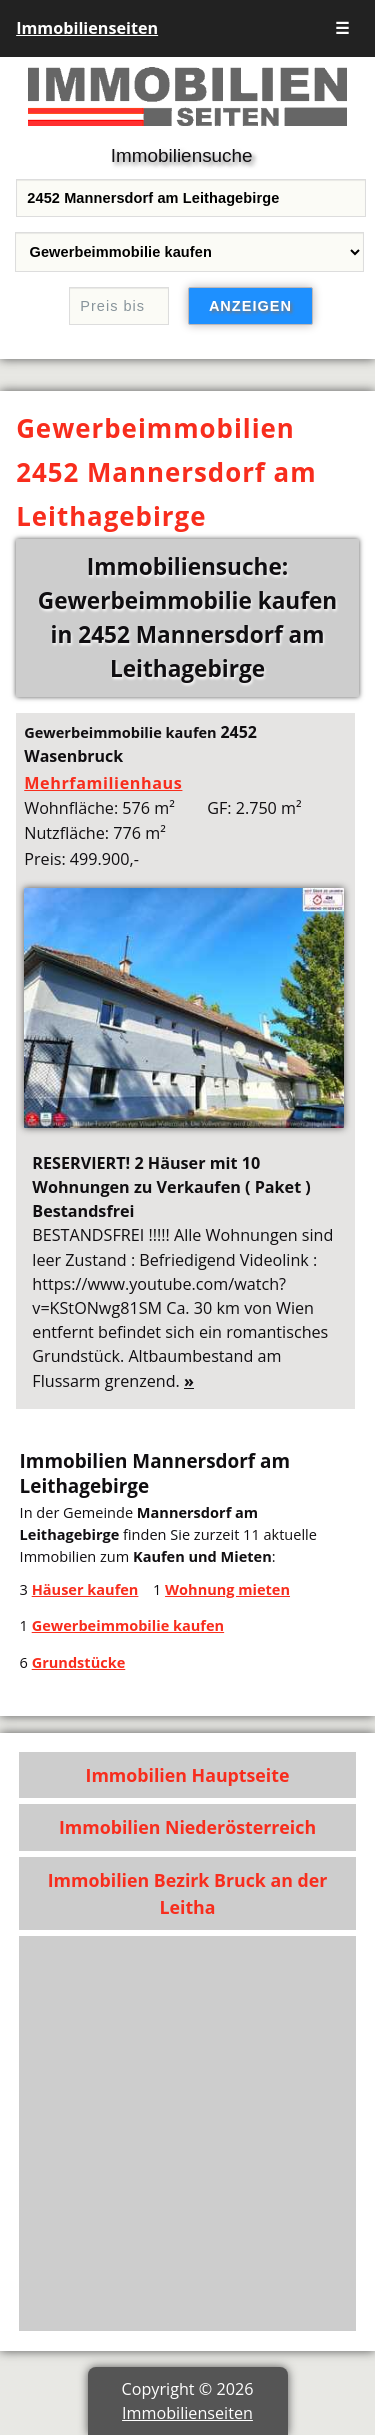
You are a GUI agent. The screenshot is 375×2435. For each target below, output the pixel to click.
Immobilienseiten (87, 28)
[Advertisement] (187, 2133)
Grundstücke (79, 1662)
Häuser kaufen (85, 1589)
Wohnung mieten (227, 1589)
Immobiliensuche (182, 155)
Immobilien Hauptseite (188, 1775)
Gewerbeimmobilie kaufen (128, 1625)
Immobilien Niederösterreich (187, 1827)
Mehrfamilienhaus (103, 783)
